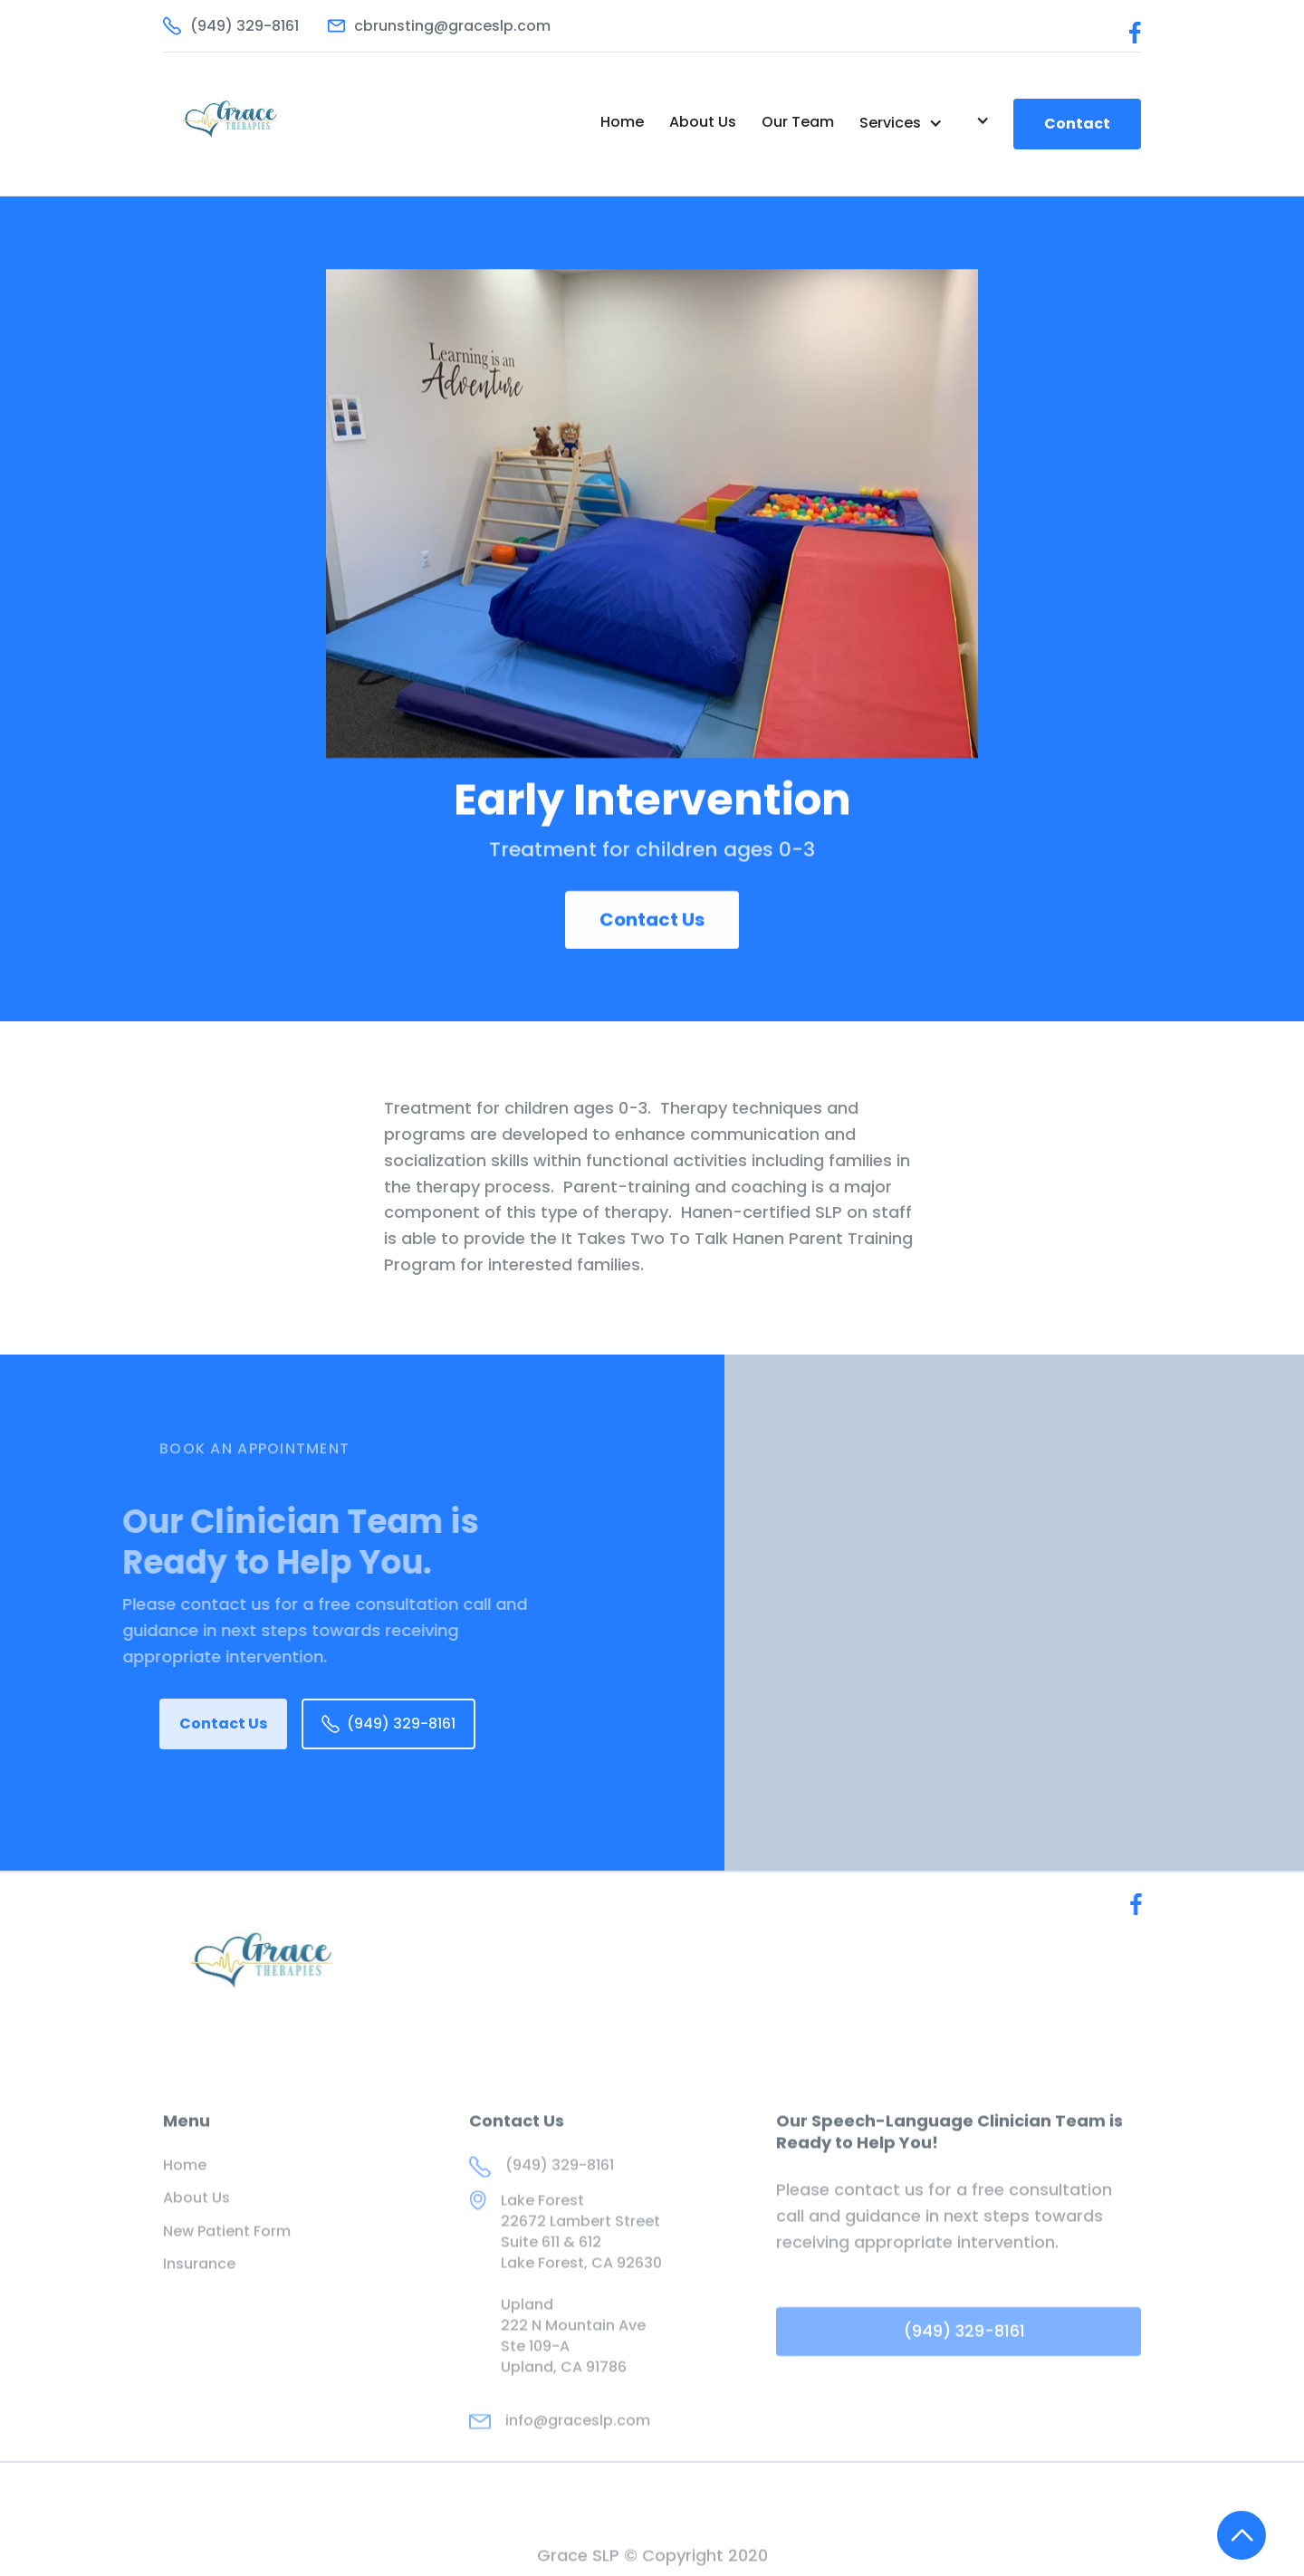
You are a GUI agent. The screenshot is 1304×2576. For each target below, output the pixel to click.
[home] (259, 124)
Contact (1077, 123)
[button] (901, 123)
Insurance (199, 2302)
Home (622, 121)
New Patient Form (227, 2268)
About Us (702, 121)
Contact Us (652, 921)
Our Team (798, 121)
